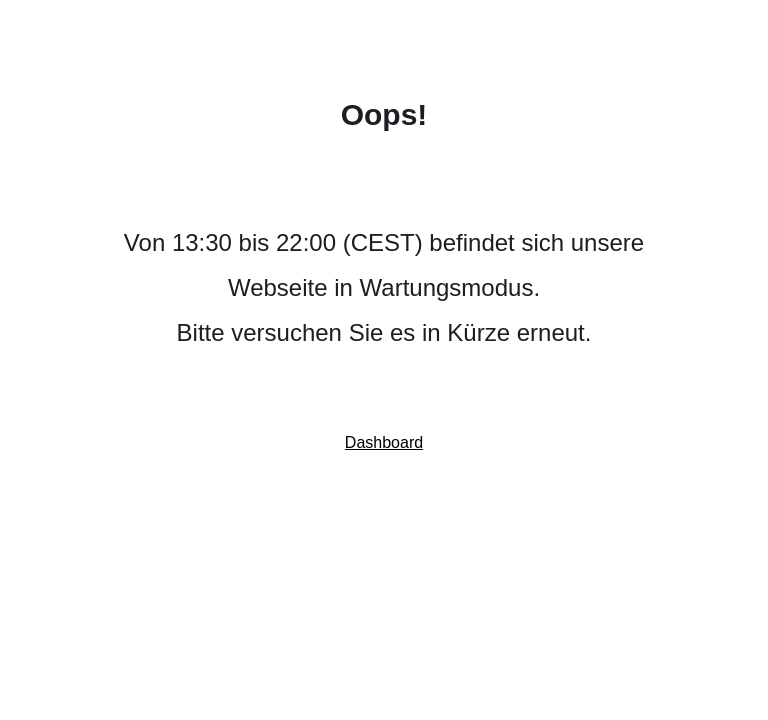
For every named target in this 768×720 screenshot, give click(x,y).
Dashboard (384, 442)
